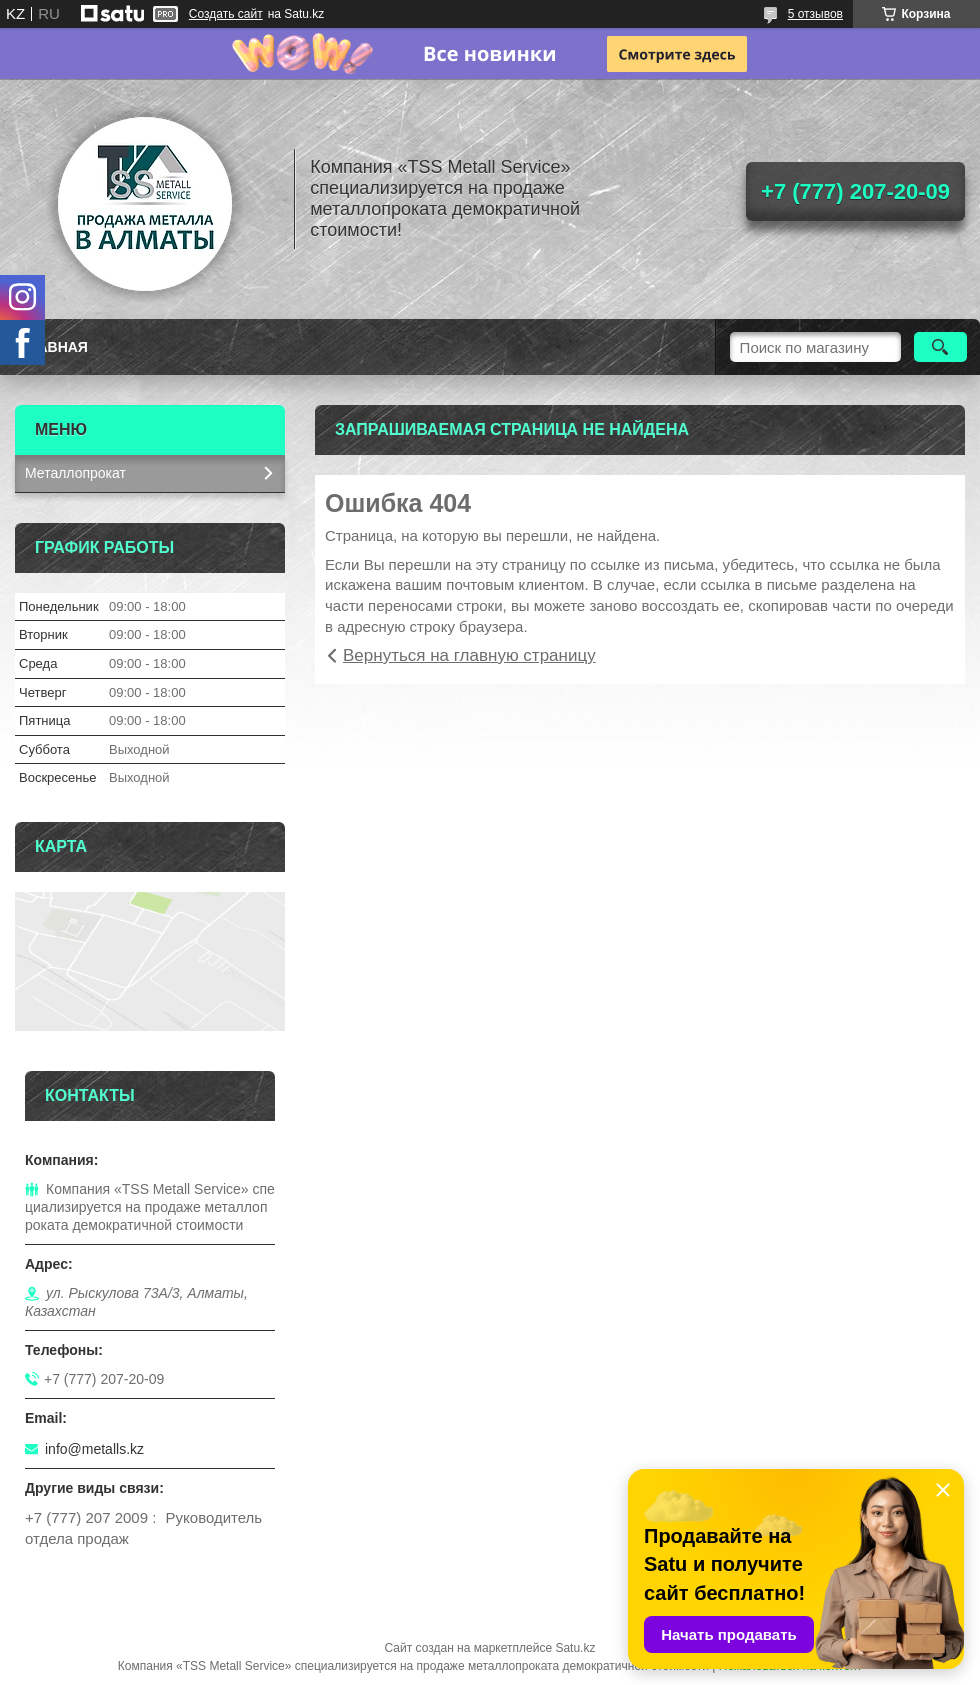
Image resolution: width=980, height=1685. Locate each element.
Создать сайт (226, 14)
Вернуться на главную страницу (469, 655)
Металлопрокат (75, 473)
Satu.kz (575, 1648)
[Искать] (940, 347)
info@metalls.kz (94, 1449)
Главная (54, 347)
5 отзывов (815, 14)
